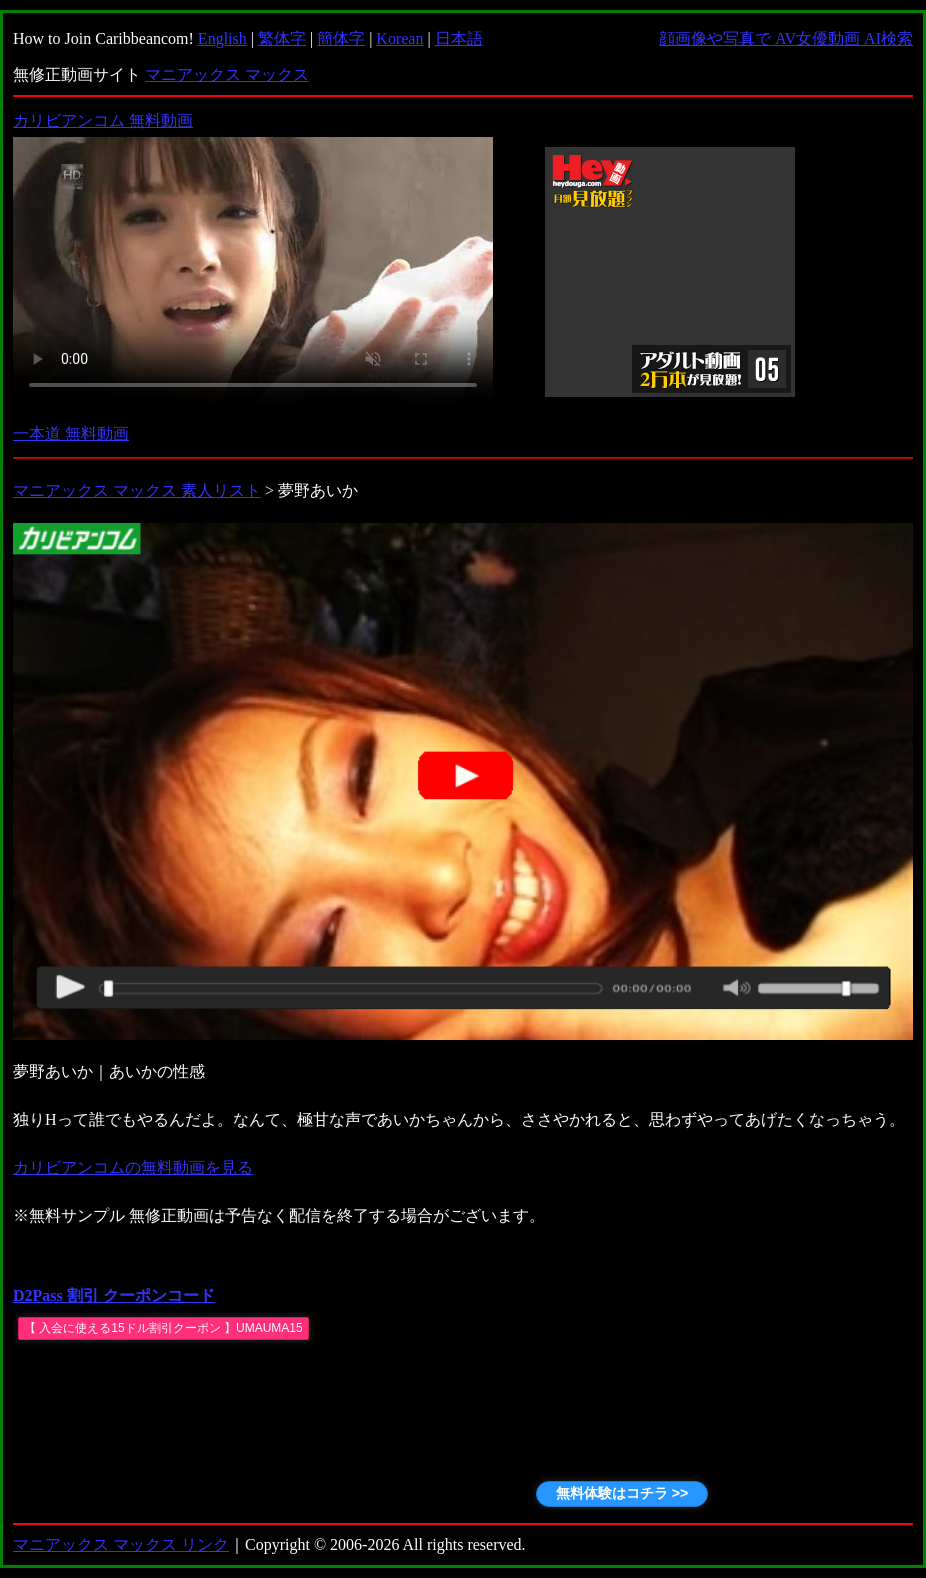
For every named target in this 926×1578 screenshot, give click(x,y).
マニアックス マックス (227, 74)
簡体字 (341, 38)
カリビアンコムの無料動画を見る (133, 1167)
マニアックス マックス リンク (121, 1544)
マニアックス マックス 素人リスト (137, 490)
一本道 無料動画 (71, 433)
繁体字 (282, 38)
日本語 (459, 38)
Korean (399, 38)
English (222, 38)
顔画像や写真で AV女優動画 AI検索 (786, 38)
